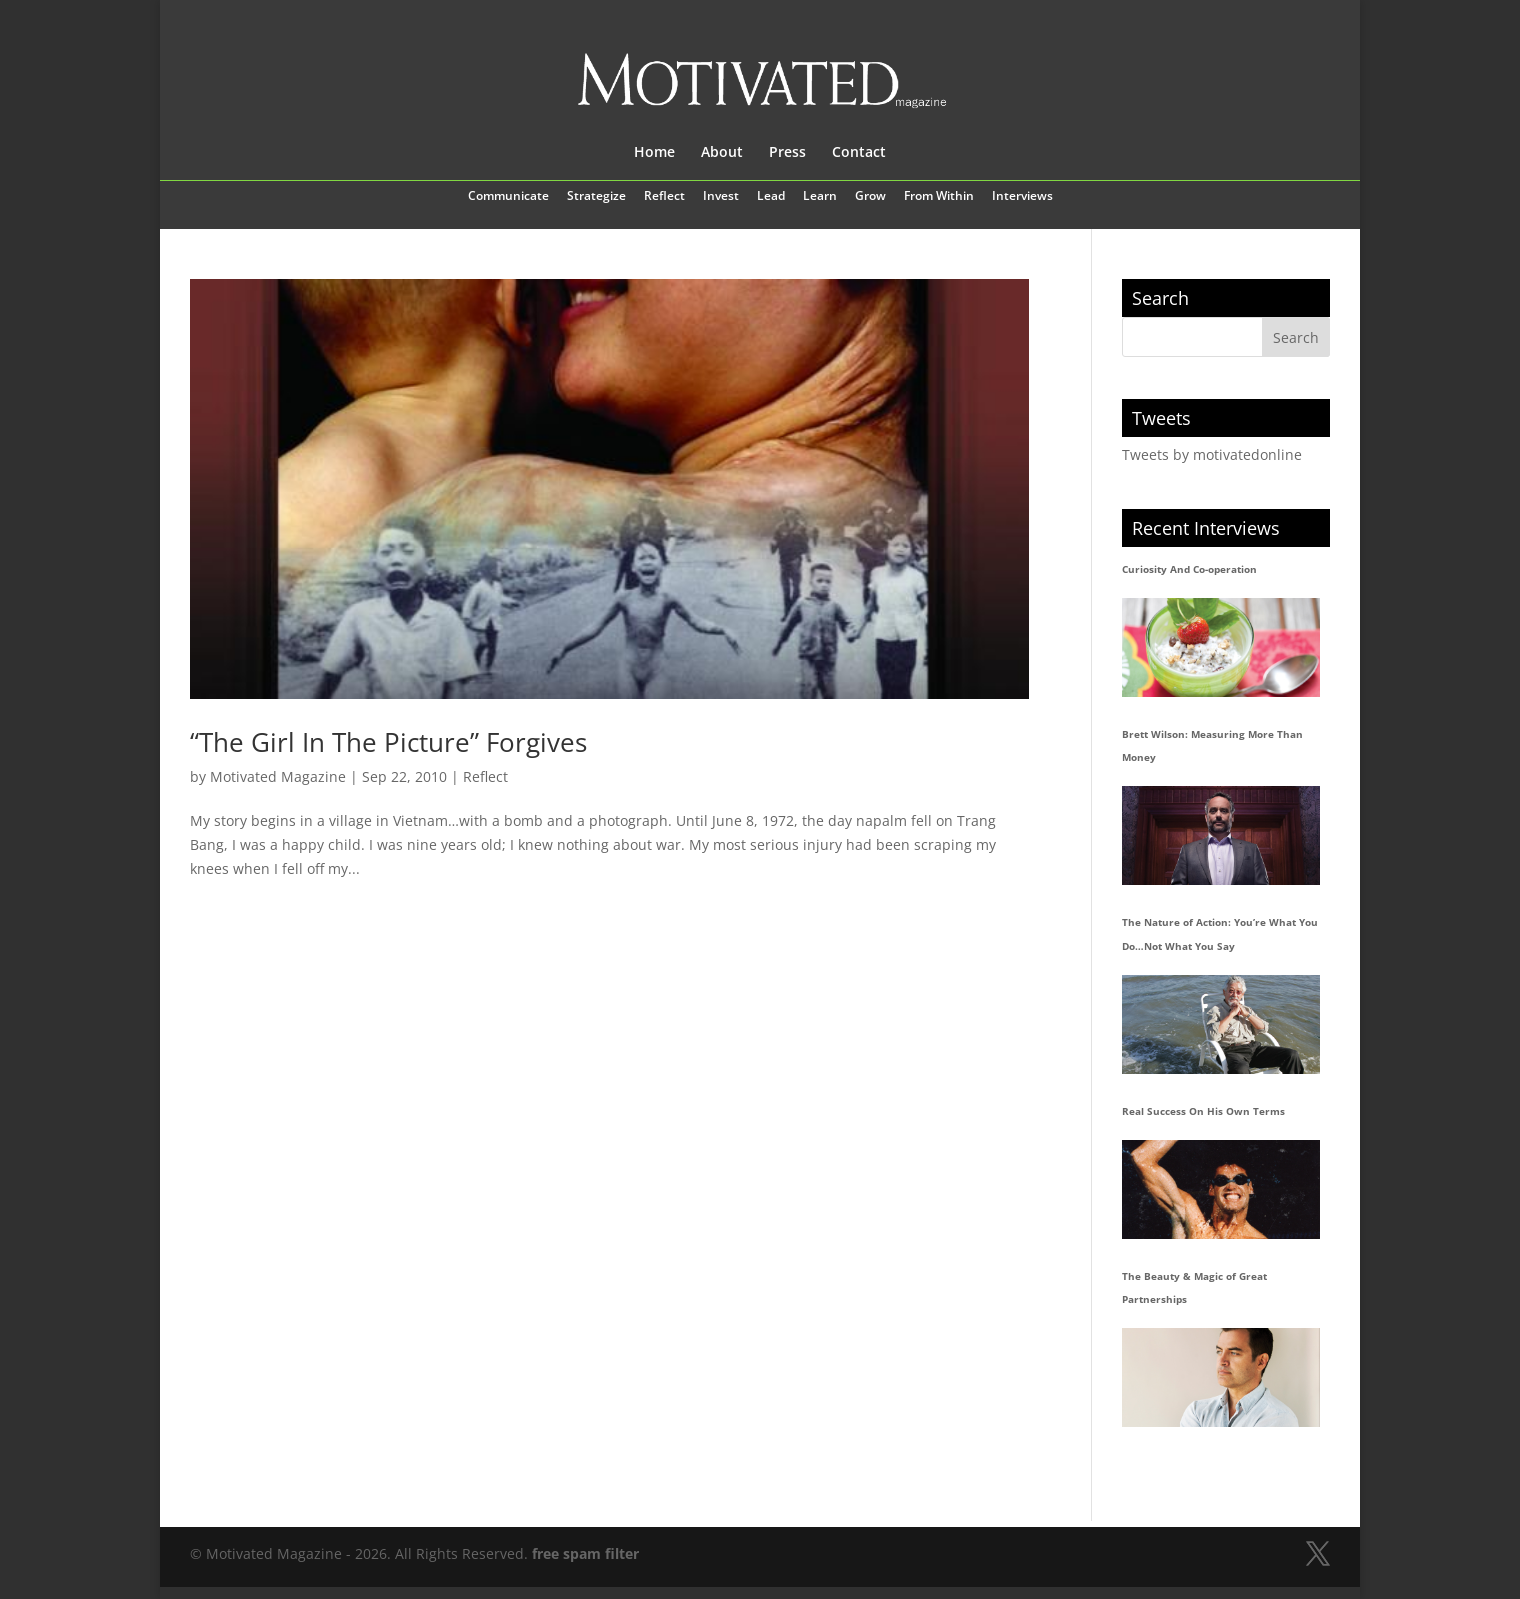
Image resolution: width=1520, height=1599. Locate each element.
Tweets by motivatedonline (1212, 454)
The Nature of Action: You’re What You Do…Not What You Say (1220, 934)
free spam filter (585, 1553)
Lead (771, 197)
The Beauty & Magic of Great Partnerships (1194, 1288)
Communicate (508, 197)
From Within (939, 197)
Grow (870, 197)
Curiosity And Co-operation (1189, 569)
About (722, 153)
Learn (820, 197)
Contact (859, 153)
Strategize (596, 197)
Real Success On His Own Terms (1203, 1111)
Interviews (1022, 197)
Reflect (664, 197)
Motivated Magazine (278, 776)
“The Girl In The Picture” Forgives (388, 742)
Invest (721, 197)
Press (787, 153)
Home (654, 153)
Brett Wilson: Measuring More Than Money (1212, 746)
